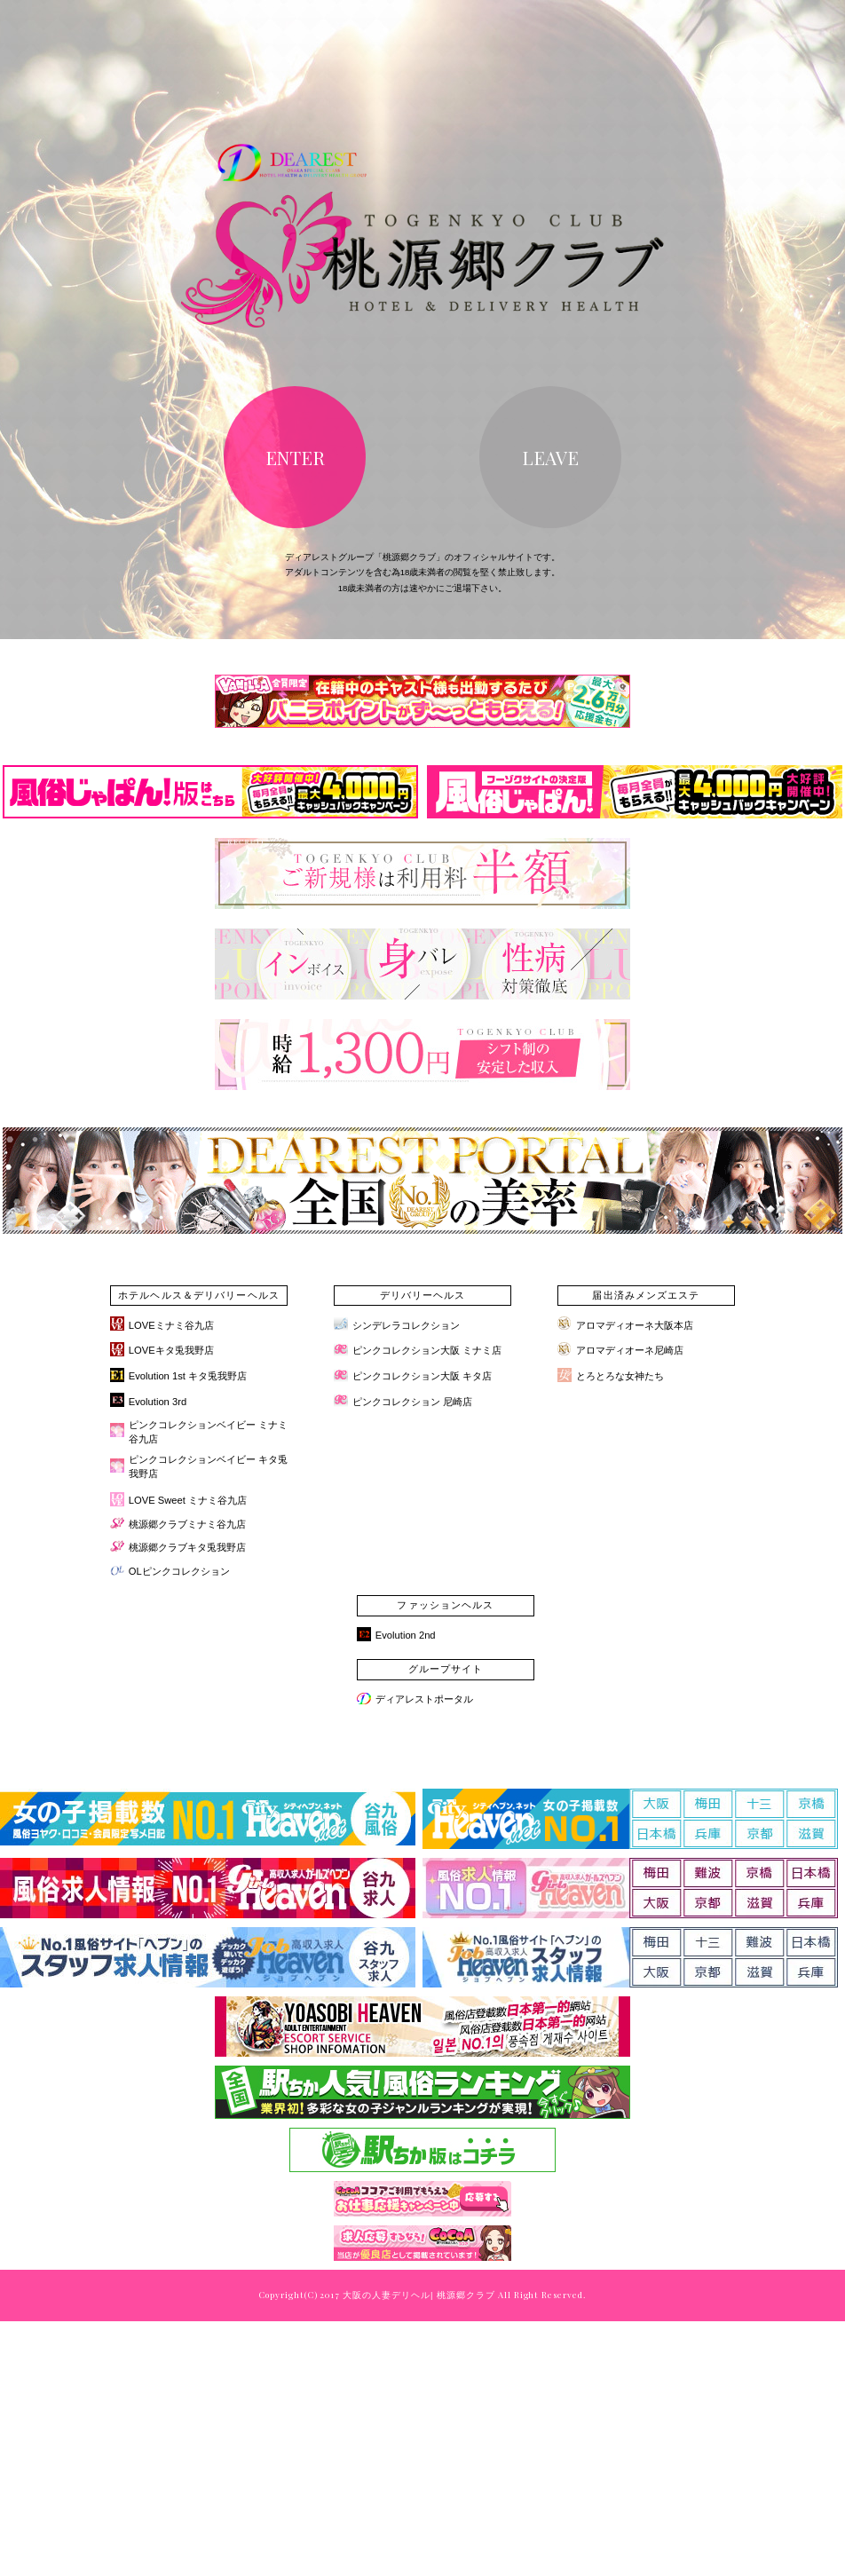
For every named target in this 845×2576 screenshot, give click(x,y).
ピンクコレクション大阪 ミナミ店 (426, 1350)
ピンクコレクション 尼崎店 (412, 1401)
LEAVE (550, 457)
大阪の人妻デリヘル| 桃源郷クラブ (418, 2295)
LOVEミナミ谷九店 (171, 1325)
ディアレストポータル (424, 1699)
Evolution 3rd (157, 1401)
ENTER (295, 457)
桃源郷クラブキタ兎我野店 (187, 1547)
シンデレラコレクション (406, 1325)
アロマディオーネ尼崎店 (629, 1350)
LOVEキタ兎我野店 (171, 1350)
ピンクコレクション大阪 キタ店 (422, 1376)
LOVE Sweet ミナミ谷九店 (188, 1500)
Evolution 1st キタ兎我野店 (188, 1376)
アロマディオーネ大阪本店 (634, 1325)
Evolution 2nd (405, 1635)
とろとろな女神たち (620, 1376)
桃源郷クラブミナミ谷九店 (187, 1524)
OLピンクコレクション (179, 1571)
